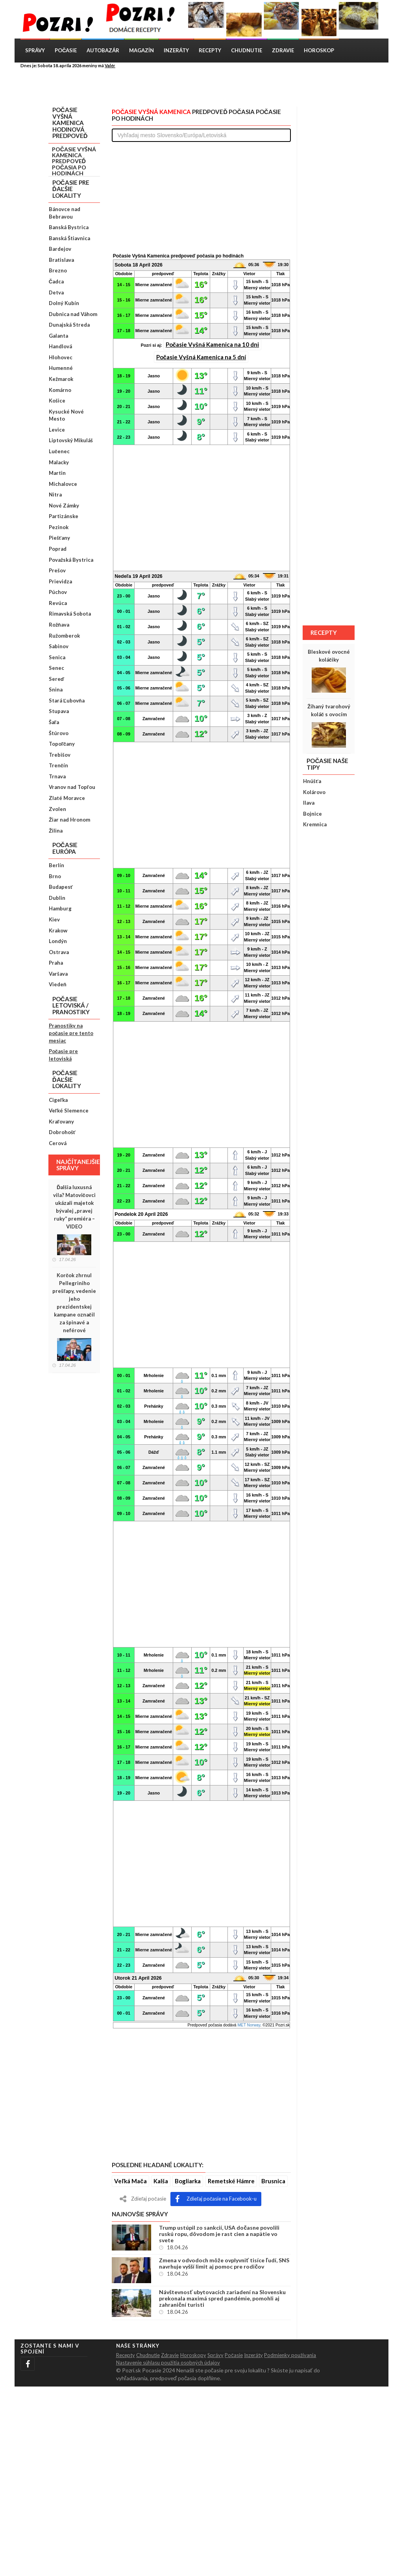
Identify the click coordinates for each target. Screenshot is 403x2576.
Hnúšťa (312, 781)
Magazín (141, 50)
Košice (57, 400)
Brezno (58, 270)
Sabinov (58, 646)
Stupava (59, 711)
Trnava (57, 776)
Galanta (58, 336)
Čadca (56, 281)
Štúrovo (58, 733)
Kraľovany (61, 1121)
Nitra (55, 494)
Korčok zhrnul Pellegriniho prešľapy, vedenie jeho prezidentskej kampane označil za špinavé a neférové (74, 1302)
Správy (35, 50)
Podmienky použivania (290, 2355)
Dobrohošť (62, 1132)
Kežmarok (61, 379)
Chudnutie (246, 50)
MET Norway (248, 2025)
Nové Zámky (64, 505)
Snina (56, 689)
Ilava (308, 803)
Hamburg (60, 908)
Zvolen (57, 809)
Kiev (54, 919)
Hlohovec (60, 357)
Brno (55, 876)
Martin (57, 473)
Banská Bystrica (69, 227)
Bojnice (312, 814)
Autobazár (103, 50)
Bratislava (61, 260)
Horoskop (319, 50)
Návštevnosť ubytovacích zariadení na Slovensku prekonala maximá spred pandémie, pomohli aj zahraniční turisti (222, 2298)
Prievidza (60, 581)
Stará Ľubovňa (67, 700)
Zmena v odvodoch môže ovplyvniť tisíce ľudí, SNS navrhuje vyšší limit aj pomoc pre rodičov (224, 2263)
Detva (56, 292)
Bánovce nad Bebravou (64, 213)
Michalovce (63, 484)
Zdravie (283, 50)
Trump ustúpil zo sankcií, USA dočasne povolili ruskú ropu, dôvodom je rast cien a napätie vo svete (219, 2234)
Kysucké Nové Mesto (66, 415)
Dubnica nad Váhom (73, 314)
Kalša (160, 2180)
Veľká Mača (130, 2180)
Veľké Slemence (69, 1110)
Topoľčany (62, 744)
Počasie (66, 50)
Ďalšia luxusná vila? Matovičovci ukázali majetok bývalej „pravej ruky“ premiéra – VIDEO (74, 1207)
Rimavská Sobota (70, 613)
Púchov (58, 592)
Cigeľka (58, 1100)
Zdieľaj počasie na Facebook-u (216, 2199)
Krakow (58, 930)
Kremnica (315, 824)
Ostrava (59, 952)
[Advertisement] (207, 87)
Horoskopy (193, 2355)
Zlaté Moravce (67, 798)
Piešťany (59, 538)
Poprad (58, 549)
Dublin (57, 898)
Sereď (56, 679)
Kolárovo (314, 792)
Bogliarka (188, 2180)
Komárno (60, 390)
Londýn (58, 941)
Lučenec (59, 451)
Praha (56, 963)
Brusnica (273, 2180)
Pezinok (58, 527)
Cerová (58, 1143)
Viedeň (58, 984)
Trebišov (59, 755)
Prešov (57, 570)
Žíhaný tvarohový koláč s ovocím (328, 710)
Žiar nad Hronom (69, 819)
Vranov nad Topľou (72, 787)
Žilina (56, 830)
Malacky (59, 462)
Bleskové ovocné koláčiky (329, 656)
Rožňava (59, 624)
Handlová (60, 346)
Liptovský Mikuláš (71, 440)
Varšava (58, 974)
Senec (56, 668)
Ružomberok (64, 636)
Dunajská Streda (69, 325)
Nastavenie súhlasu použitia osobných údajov (168, 2362)
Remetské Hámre (231, 2180)
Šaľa (54, 722)
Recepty (210, 50)
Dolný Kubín (64, 303)
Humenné (61, 368)
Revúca (58, 603)
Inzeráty (176, 50)
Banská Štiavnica (69, 238)
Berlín (56, 865)
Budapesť (61, 887)
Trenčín (58, 765)
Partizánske (63, 516)
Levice (57, 430)
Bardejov (60, 249)
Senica (57, 657)
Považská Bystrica (71, 560)
